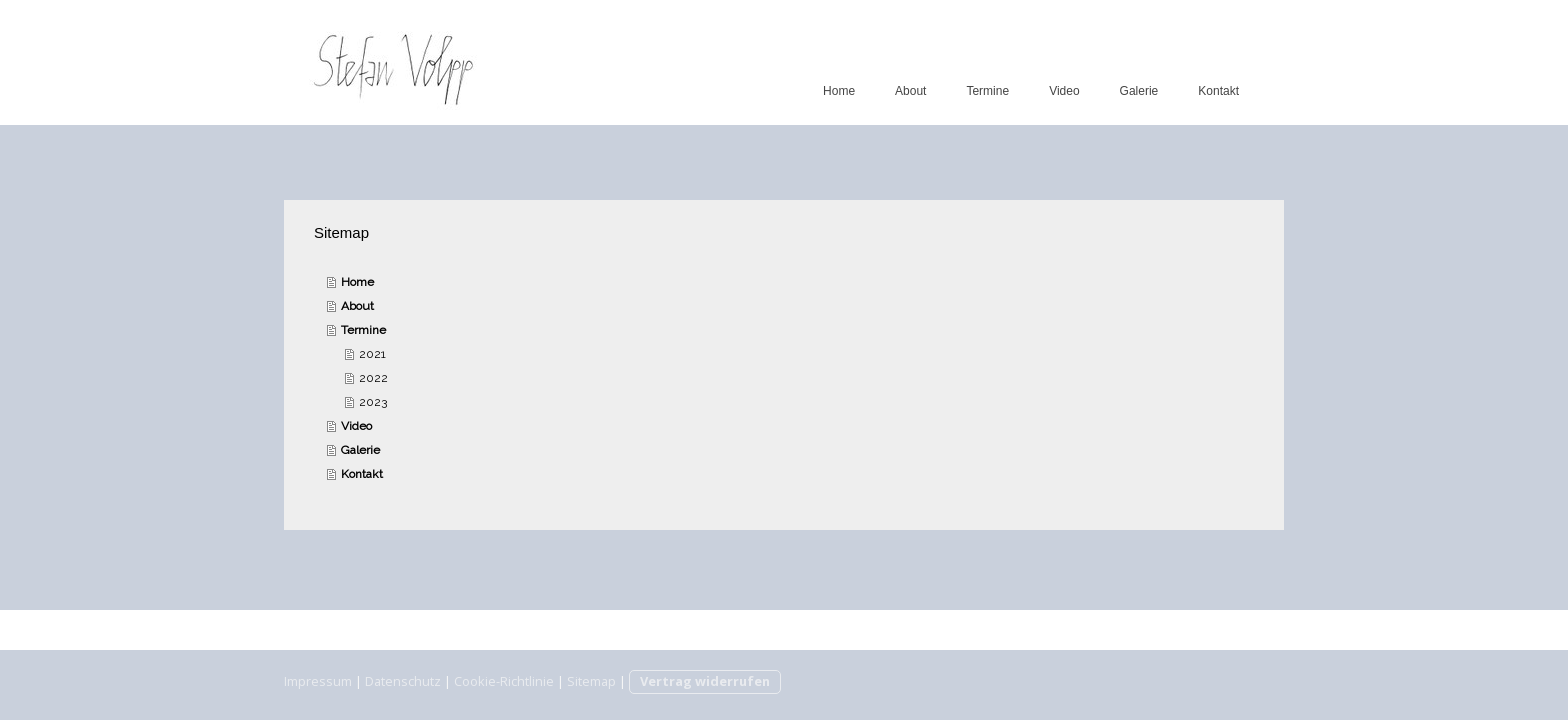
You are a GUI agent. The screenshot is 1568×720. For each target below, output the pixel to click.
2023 (373, 402)
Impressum (318, 681)
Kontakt (1218, 91)
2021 (372, 354)
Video (1064, 91)
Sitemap (591, 681)
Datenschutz (403, 681)
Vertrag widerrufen (705, 681)
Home (839, 91)
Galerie (1139, 91)
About (910, 91)
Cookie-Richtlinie (504, 681)
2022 (373, 378)
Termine (987, 91)
